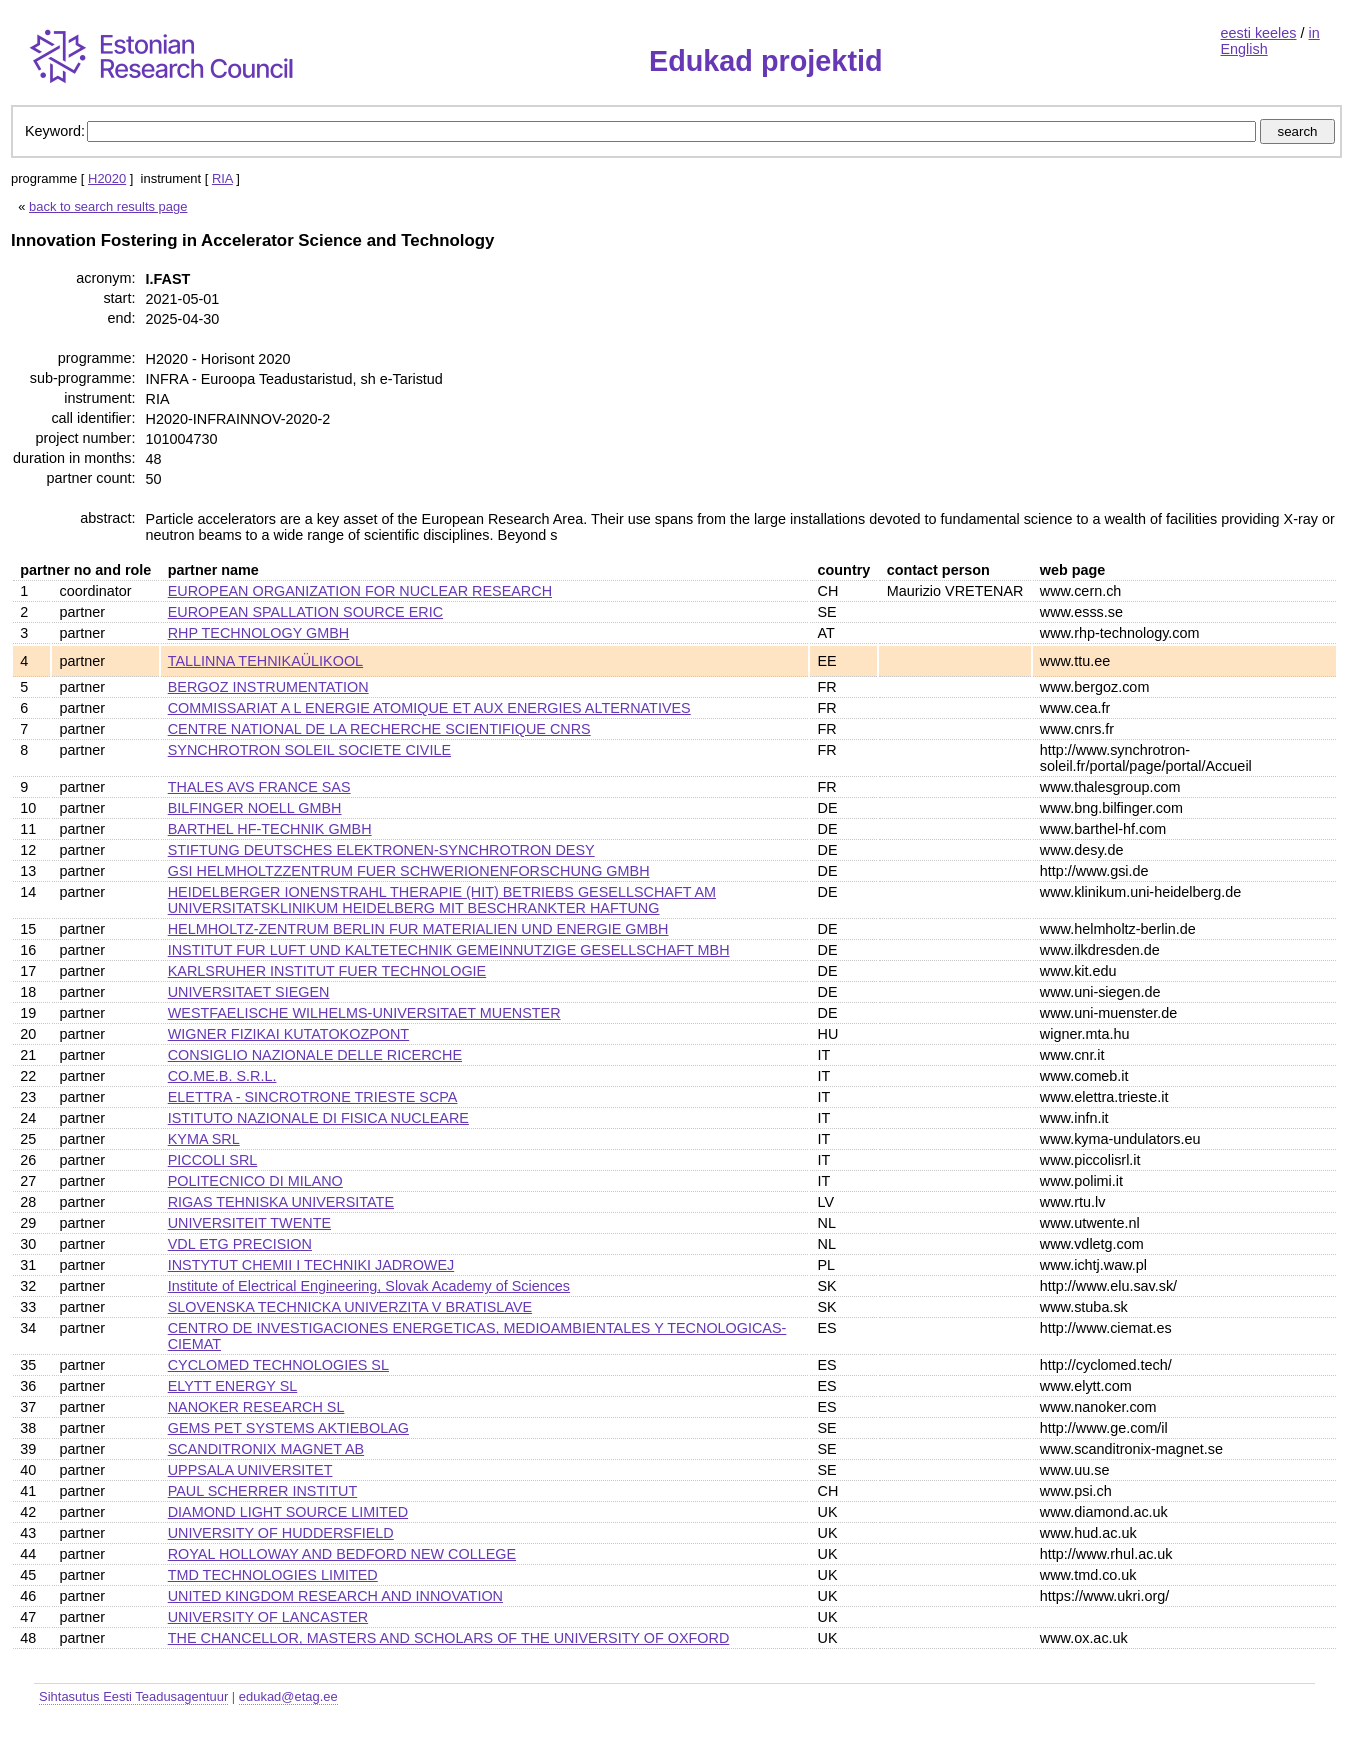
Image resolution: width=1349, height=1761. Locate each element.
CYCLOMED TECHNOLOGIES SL (278, 1365)
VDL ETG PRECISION (240, 1244)
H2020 (107, 178)
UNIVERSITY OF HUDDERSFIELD (281, 1533)
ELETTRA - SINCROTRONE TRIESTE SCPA (313, 1097)
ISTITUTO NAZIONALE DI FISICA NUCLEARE (318, 1118)
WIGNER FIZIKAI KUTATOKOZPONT (288, 1034)
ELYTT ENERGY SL (233, 1386)
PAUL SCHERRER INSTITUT (263, 1491)
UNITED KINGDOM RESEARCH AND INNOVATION (335, 1596)
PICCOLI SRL (213, 1160)
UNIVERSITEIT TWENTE (249, 1223)
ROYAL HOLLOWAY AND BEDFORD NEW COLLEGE (342, 1554)
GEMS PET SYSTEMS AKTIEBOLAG (288, 1428)
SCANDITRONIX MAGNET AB (266, 1449)
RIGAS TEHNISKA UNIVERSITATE (281, 1202)
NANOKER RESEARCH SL (256, 1407)
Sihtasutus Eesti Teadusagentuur (133, 1696)
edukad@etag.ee (288, 1696)
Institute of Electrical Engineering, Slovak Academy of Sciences (369, 1286)
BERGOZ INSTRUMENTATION (268, 687)
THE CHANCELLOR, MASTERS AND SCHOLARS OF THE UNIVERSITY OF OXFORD (449, 1638)
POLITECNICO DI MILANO (255, 1181)
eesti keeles (1259, 33)
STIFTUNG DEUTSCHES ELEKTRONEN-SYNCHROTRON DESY (381, 850)
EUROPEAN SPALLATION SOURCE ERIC (305, 612)
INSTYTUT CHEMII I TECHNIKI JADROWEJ (311, 1265)
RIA (222, 178)
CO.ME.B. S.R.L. (222, 1076)
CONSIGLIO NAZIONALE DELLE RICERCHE (315, 1055)
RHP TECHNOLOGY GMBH (259, 633)
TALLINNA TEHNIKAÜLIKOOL (265, 661)
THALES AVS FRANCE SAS (259, 787)
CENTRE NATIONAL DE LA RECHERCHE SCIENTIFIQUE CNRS (379, 729)
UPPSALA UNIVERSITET (250, 1470)
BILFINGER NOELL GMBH (255, 808)
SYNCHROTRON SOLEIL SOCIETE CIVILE (309, 750)
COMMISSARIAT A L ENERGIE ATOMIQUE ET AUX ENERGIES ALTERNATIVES (429, 708)
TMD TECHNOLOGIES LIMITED (273, 1575)
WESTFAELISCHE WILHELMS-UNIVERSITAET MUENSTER (364, 1013)
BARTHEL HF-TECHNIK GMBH (270, 829)
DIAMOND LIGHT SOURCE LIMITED (288, 1512)
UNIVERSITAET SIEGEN (249, 992)
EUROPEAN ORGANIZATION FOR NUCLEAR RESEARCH (360, 591)
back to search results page (108, 206)
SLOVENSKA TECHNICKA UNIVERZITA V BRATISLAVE (350, 1307)
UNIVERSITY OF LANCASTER (268, 1617)
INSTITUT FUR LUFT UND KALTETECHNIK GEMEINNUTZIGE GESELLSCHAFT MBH (449, 950)
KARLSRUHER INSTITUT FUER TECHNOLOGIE (327, 971)
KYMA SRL (204, 1139)
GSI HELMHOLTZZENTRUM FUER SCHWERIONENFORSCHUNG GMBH (409, 871)
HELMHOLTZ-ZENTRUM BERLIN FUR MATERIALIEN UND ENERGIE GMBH (418, 929)
